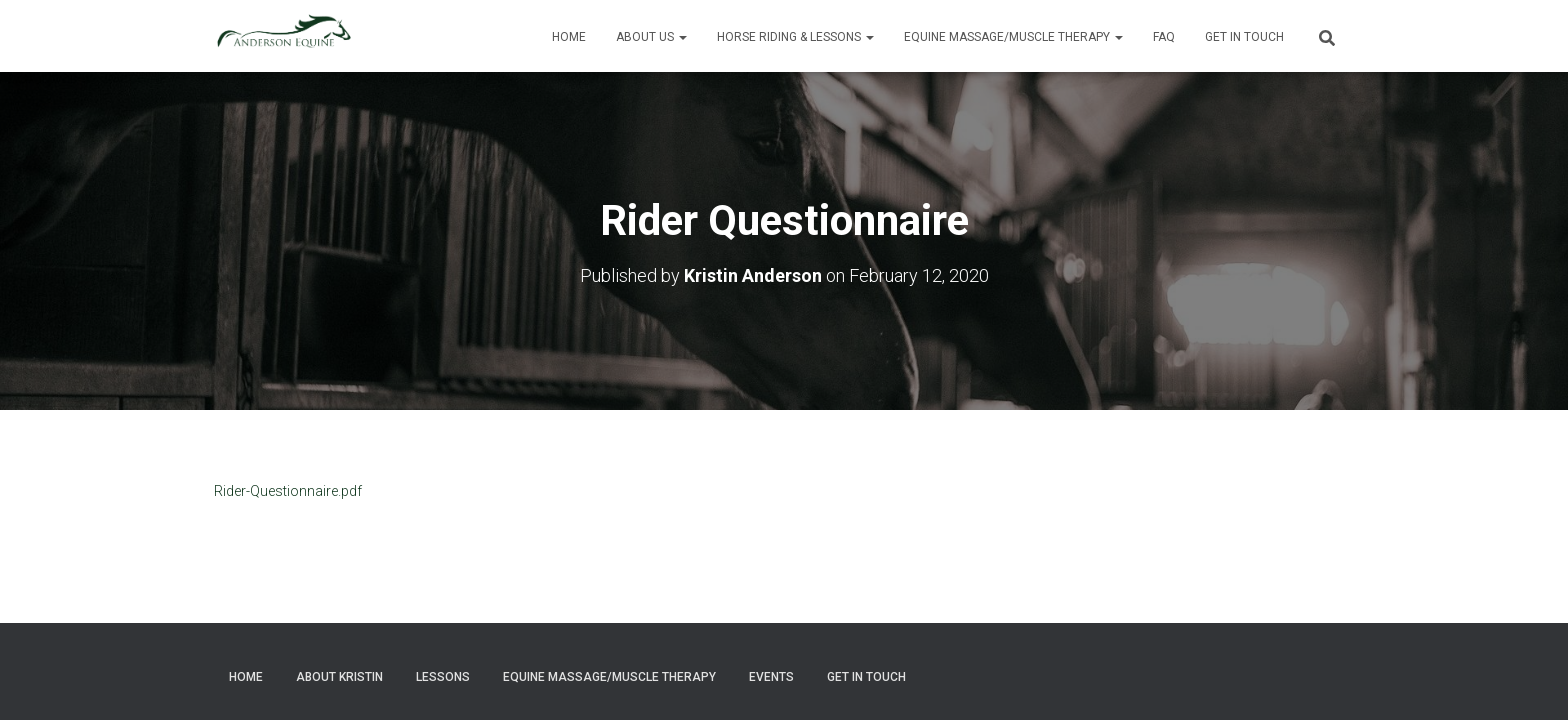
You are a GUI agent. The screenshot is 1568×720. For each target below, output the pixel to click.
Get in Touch (1244, 37)
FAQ (1164, 37)
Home (569, 37)
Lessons (443, 677)
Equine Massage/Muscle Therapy (1013, 37)
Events (771, 677)
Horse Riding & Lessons (795, 37)
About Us (651, 37)
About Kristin (339, 677)
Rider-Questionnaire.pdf (288, 490)
